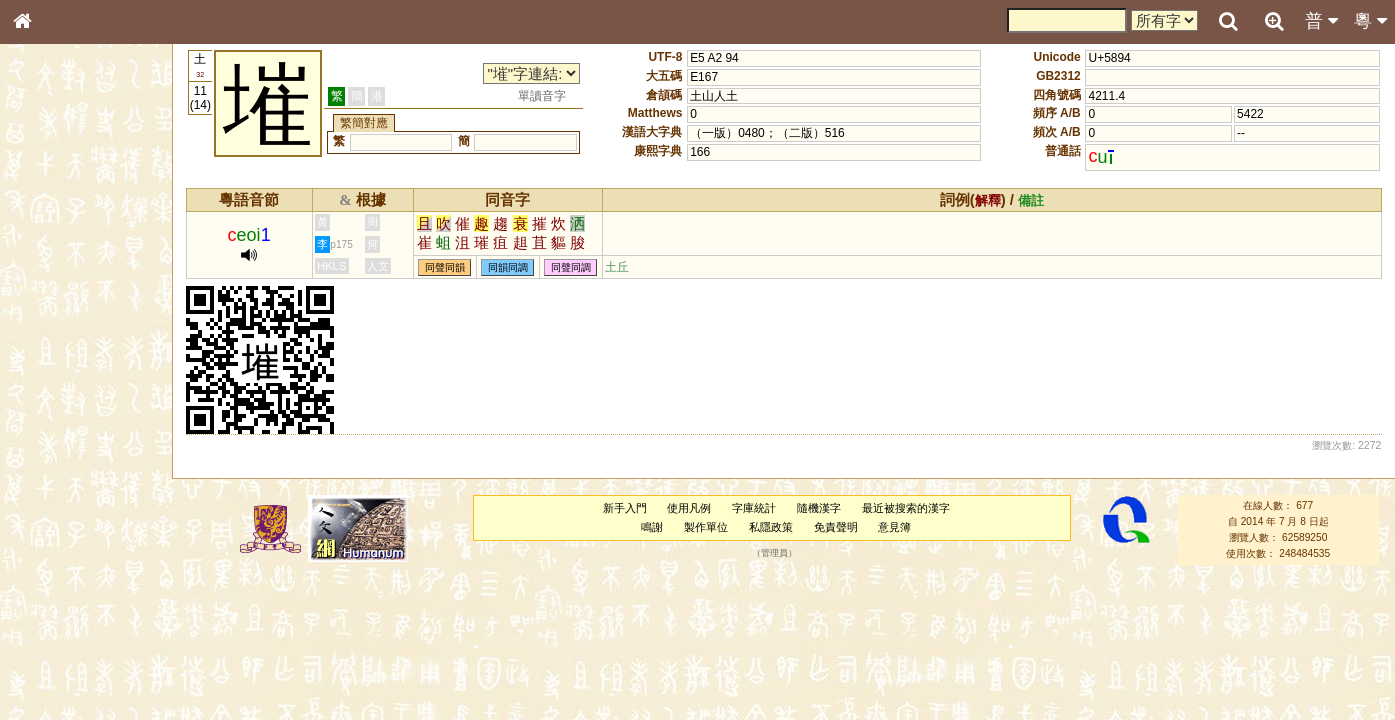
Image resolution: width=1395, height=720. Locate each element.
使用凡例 (689, 508)
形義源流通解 (61, 345)
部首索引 (49, 268)
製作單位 (706, 527)
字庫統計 (754, 508)
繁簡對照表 (55, 685)
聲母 (40, 536)
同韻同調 (508, 267)
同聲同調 (571, 267)
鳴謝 (652, 527)
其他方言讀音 (61, 574)
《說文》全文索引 (73, 628)
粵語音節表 (55, 398)
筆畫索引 (49, 287)
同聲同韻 (445, 267)
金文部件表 (55, 326)
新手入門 (625, 508)
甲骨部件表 (55, 306)
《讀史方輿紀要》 (73, 647)
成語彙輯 (49, 666)
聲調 (95, 536)
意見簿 (894, 527)
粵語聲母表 (55, 417)
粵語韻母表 (55, 437)
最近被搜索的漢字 (906, 508)
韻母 (68, 536)
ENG (88, 220)
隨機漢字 (819, 508)
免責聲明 (836, 527)
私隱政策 (771, 527)
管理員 (774, 554)
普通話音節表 (61, 555)
